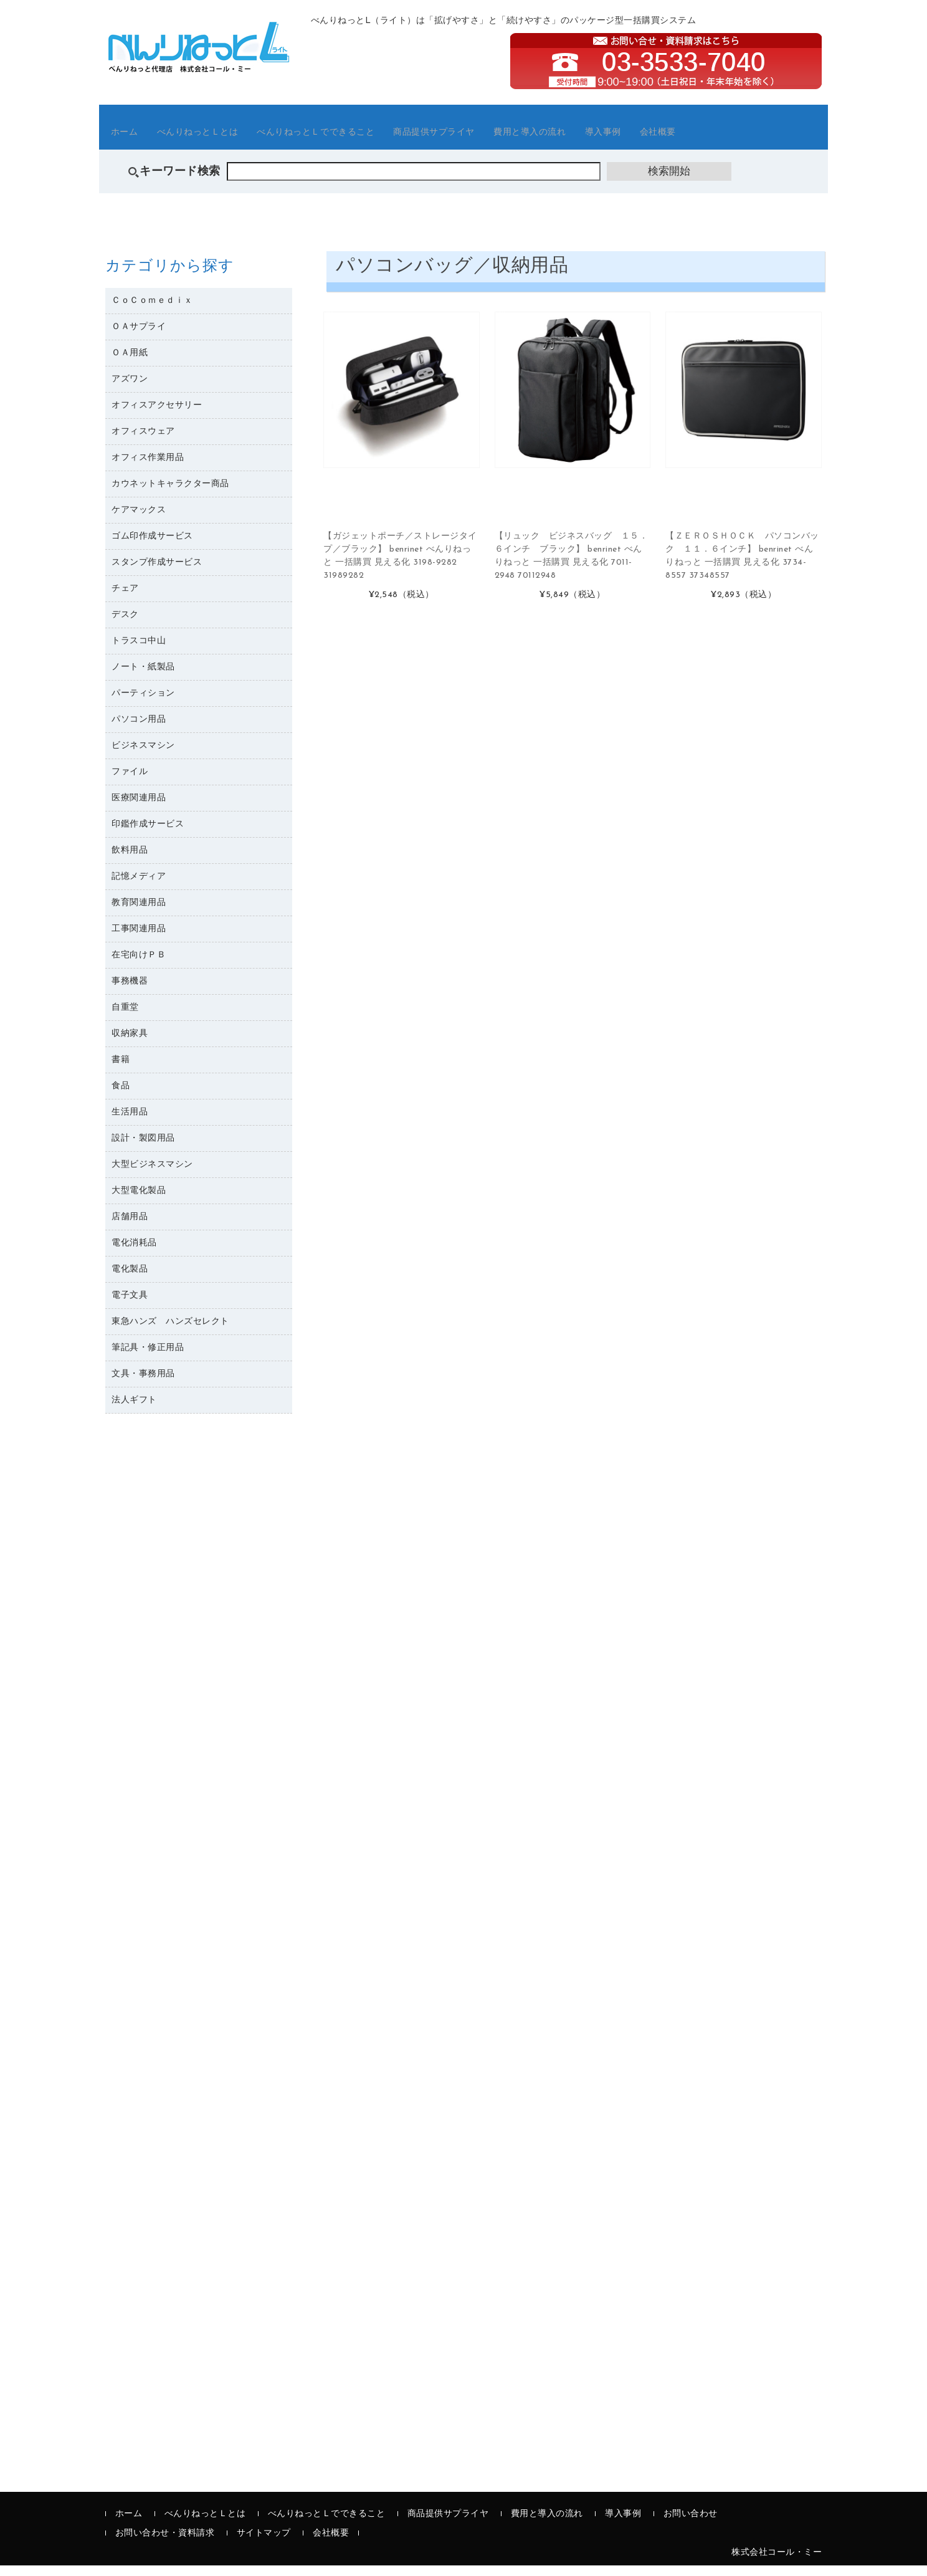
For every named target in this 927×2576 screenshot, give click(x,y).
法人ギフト (134, 1410)
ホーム (134, 140)
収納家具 (130, 1043)
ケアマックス (139, 520)
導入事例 (708, 140)
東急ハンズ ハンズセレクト (170, 1331)
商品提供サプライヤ (505, 140)
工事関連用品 (139, 939)
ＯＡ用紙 (130, 363)
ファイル (130, 782)
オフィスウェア (143, 441)
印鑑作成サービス (148, 834)
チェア (125, 598)
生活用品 (130, 1122)
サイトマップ (264, 2544)
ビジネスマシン (143, 755)
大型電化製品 (139, 1200)
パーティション (143, 703)
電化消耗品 (134, 1253)
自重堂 (125, 1017)
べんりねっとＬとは (222, 140)
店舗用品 (130, 1227)
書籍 (121, 1070)
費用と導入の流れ (620, 140)
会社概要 (775, 140)
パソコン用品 (139, 729)
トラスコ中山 (139, 651)
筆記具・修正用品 (148, 1357)
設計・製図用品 (143, 1148)
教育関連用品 (139, 912)
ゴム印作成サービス (152, 546)
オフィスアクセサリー (157, 415)
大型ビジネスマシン (152, 1174)
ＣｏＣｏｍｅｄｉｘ (152, 310)
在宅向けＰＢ (139, 965)
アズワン (130, 389)
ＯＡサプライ (139, 337)
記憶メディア (139, 886)
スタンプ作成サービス (157, 572)
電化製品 (130, 1279)
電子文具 (130, 1305)
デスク (125, 625)
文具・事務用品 (143, 1384)
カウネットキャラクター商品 (170, 494)
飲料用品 (130, 860)
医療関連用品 (139, 808)
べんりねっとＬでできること (363, 140)
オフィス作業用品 (148, 467)
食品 (121, 1096)
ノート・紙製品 (143, 677)
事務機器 (130, 991)
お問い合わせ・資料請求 (165, 2544)
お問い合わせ (690, 2524)
